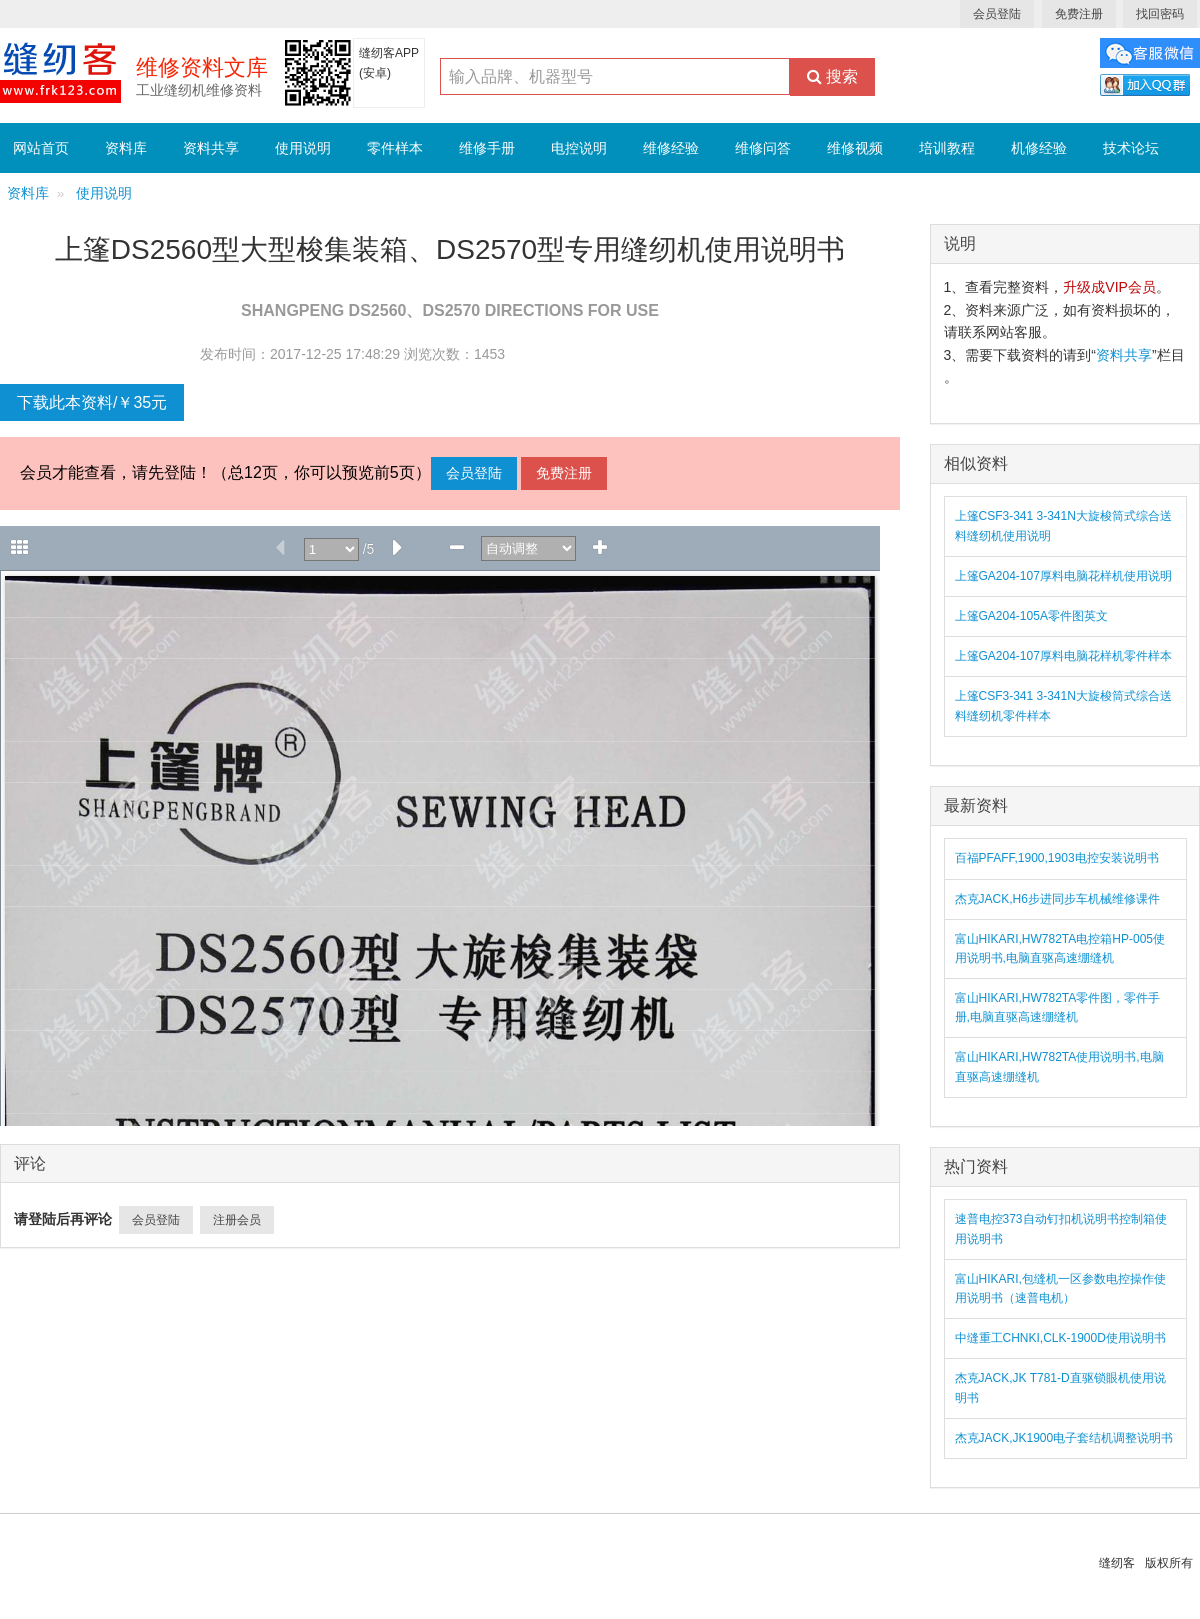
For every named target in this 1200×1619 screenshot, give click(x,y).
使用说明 (303, 148)
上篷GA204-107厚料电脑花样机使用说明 (1063, 576)
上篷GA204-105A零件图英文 (1031, 616)
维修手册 (487, 148)
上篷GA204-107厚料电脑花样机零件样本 (1063, 656)
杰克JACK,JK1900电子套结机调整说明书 (1064, 1438)
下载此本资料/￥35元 (92, 402)
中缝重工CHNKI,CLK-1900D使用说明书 (1060, 1338)
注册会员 (237, 1220)
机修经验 (1039, 148)
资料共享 (211, 148)
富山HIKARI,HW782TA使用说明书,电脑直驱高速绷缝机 (1059, 1066)
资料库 (126, 148)
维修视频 (855, 148)
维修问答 (763, 148)
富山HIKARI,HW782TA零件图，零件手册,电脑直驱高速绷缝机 (1058, 1007)
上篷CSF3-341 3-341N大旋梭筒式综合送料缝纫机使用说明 (1063, 525)
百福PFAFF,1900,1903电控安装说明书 (1057, 858)
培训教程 (947, 148)
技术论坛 (1131, 148)
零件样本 (395, 148)
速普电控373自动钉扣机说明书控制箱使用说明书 (1061, 1228)
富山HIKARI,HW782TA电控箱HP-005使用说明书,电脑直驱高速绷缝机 (1060, 948)
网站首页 (41, 148)
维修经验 (671, 148)
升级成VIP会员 (1109, 287)
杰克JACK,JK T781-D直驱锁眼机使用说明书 (1060, 1387)
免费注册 (1079, 14)
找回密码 (1160, 14)
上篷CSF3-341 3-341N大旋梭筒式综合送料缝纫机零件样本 (1063, 705)
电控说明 (579, 148)
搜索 (832, 76)
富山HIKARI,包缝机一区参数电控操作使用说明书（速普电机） (1060, 1288)
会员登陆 (997, 14)
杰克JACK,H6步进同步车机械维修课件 (1057, 899)
